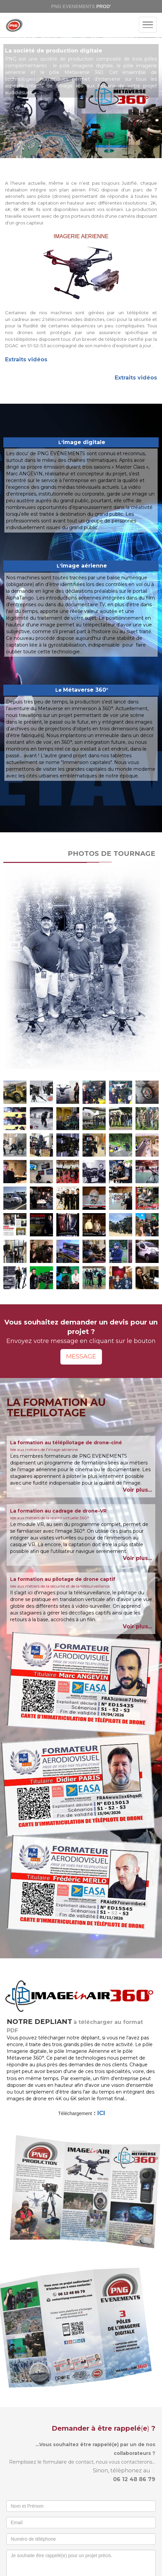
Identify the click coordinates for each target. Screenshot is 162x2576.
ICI (101, 2113)
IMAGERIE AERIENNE (81, 236)
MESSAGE (81, 1356)
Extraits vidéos (26, 359)
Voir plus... (137, 1490)
